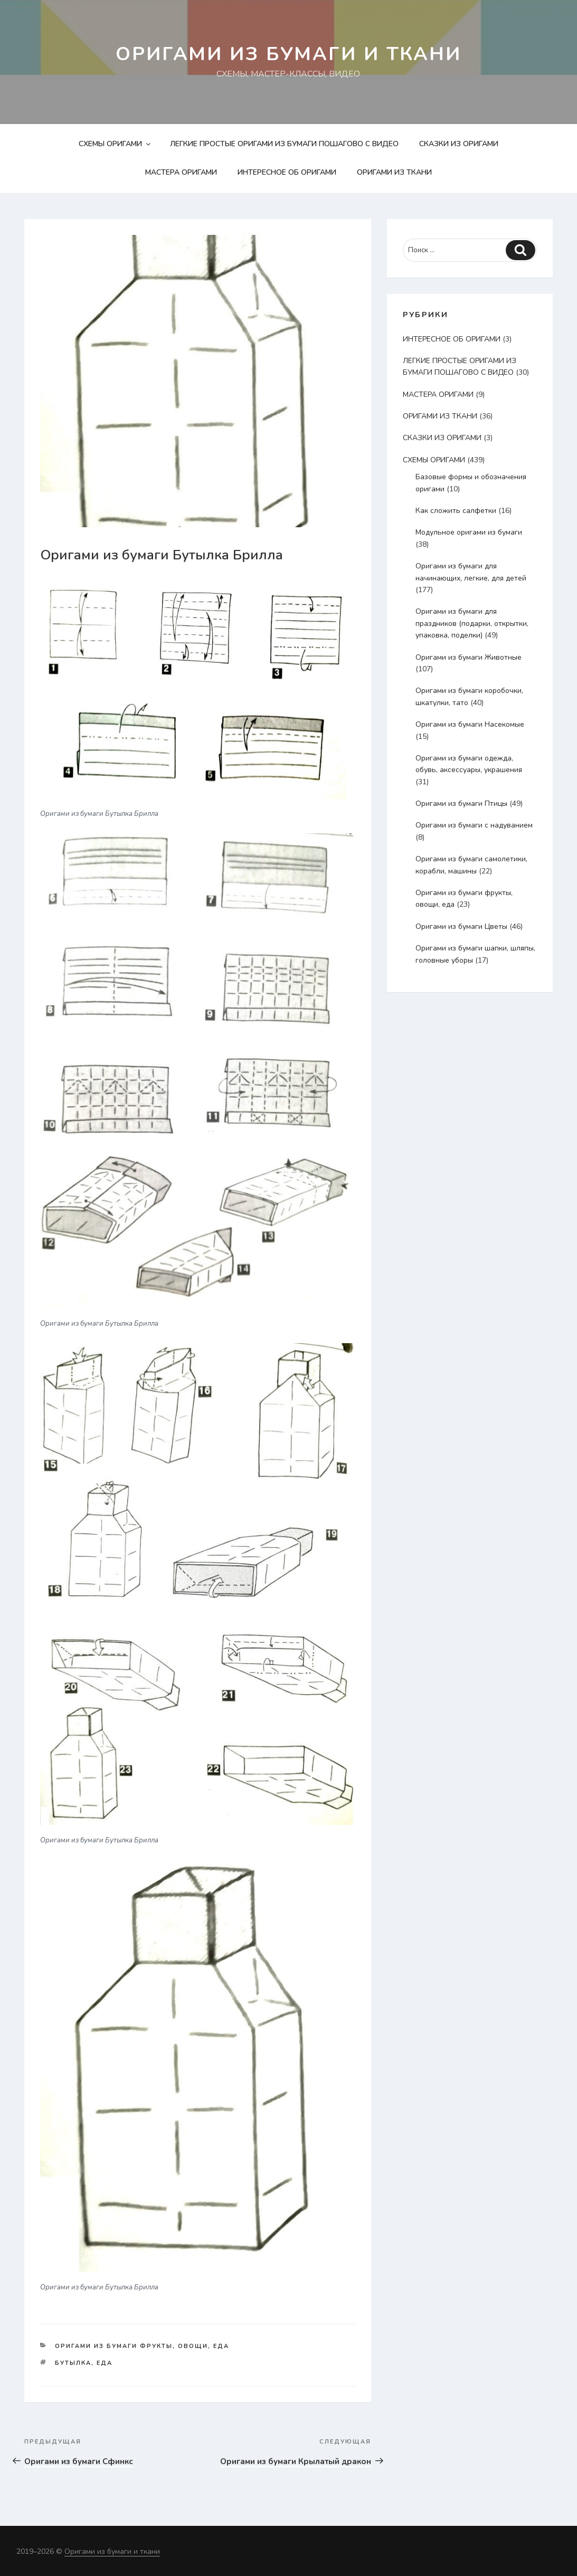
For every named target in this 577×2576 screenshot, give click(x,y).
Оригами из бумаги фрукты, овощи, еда (142, 2346)
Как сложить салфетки (455, 511)
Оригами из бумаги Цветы (461, 926)
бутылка (73, 2363)
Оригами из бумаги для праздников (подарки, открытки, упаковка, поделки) (471, 623)
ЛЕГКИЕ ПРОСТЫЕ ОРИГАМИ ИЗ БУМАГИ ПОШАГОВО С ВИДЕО (284, 144)
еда (104, 2363)
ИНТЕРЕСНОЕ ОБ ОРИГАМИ (287, 172)
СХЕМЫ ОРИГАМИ (115, 144)
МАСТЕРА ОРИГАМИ (181, 172)
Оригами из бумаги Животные (468, 657)
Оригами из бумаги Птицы (461, 804)
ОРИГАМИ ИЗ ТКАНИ (394, 172)
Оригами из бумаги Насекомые (469, 724)
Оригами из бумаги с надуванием (474, 825)
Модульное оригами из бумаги (468, 532)
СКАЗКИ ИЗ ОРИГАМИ (458, 144)
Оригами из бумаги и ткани (288, 54)
